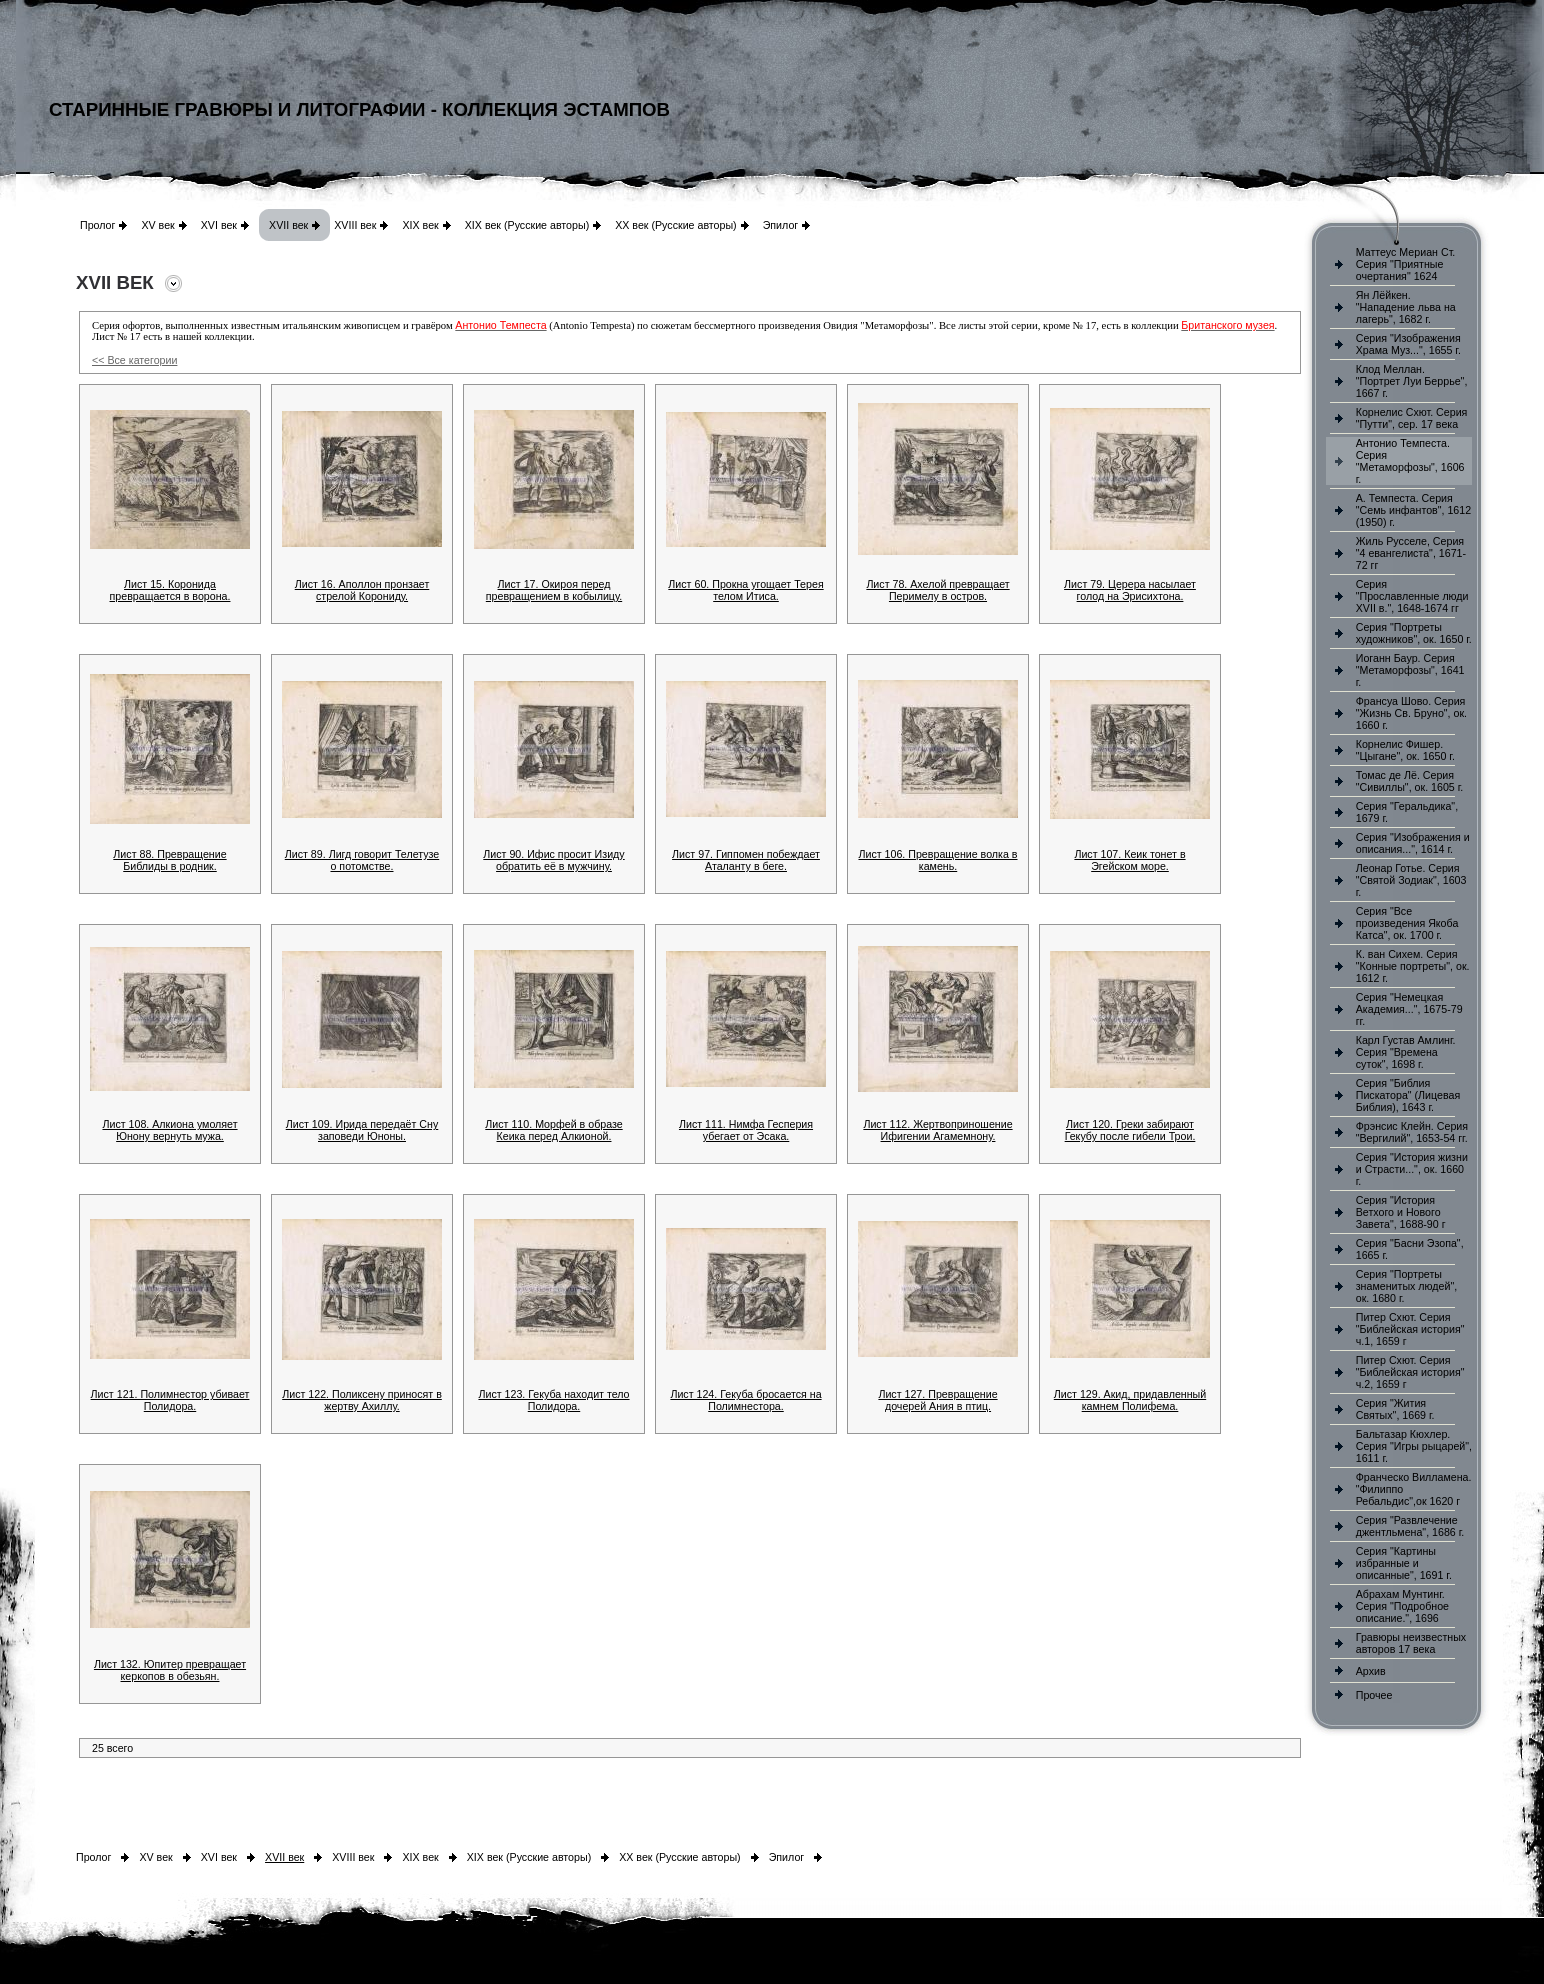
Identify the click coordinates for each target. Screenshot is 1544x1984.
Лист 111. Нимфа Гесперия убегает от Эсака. (746, 1130)
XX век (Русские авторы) (675, 225)
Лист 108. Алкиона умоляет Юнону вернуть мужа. (169, 1130)
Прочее (1374, 1695)
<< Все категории (134, 360)
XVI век (219, 225)
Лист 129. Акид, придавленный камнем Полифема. (1130, 1400)
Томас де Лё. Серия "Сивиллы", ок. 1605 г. (1410, 781)
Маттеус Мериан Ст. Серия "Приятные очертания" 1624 (1406, 264)
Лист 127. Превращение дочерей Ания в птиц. (937, 1400)
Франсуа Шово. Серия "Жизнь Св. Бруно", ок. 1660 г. (1411, 713)
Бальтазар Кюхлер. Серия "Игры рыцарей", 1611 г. (1414, 1446)
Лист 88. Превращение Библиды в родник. (169, 860)
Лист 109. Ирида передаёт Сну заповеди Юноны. (362, 1130)
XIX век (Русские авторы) (527, 225)
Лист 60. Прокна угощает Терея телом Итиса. (745, 590)
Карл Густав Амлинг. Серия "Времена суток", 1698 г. (1406, 1052)
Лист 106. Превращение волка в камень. (937, 860)
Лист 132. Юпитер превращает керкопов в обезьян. (170, 1670)
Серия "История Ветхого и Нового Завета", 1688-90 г (1401, 1212)
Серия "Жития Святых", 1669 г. (1395, 1409)
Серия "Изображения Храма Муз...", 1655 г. (1408, 344)
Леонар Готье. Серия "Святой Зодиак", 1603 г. (1411, 880)
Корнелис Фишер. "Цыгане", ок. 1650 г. (1405, 750)
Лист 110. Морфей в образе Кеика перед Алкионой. (553, 1130)
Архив (1371, 1671)
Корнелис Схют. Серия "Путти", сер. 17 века (1412, 418)
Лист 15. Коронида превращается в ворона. (170, 590)
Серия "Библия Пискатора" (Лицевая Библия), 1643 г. (1408, 1095)
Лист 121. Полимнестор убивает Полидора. (170, 1400)
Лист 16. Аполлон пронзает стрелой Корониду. (362, 590)
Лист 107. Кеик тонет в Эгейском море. (1129, 860)
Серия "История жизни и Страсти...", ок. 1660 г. (1412, 1169)
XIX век (420, 225)
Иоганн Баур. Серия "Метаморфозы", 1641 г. (1410, 670)
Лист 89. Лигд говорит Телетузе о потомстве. (362, 860)
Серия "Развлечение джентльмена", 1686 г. (1410, 1526)
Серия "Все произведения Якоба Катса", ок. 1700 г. (1407, 923)
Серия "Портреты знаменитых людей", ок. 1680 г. (1406, 1286)
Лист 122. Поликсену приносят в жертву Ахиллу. (362, 1400)
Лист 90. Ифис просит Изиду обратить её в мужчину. (553, 860)
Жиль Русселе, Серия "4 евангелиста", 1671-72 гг (1411, 553)
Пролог (97, 225)
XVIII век (355, 225)
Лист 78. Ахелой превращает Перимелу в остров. (937, 590)
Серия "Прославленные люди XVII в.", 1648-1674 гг (1412, 596)
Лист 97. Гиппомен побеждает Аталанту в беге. (746, 860)
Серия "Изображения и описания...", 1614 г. (1413, 843)
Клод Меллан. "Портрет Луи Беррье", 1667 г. (1412, 381)
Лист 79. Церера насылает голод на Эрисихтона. (1130, 590)
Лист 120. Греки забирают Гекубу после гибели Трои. (1130, 1130)
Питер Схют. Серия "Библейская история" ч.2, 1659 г (1410, 1372)
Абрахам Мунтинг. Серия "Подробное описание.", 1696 (1402, 1606)
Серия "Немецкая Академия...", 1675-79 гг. (1409, 1009)
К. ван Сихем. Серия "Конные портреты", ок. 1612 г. (1413, 966)
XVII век (288, 225)
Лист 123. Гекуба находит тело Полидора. (553, 1400)
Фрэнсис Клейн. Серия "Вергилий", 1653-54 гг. (1412, 1132)
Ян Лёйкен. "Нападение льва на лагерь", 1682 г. (1406, 307)
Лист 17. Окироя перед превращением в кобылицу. (554, 590)
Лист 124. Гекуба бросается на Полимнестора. (745, 1400)
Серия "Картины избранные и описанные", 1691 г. (1404, 1563)
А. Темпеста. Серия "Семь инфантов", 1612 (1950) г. (1413, 510)
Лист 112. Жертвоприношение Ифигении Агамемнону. (937, 1130)
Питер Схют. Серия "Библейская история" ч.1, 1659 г (1410, 1329)
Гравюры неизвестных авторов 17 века (1411, 1643)
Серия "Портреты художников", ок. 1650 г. (1414, 633)
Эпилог (781, 225)
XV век (157, 225)
